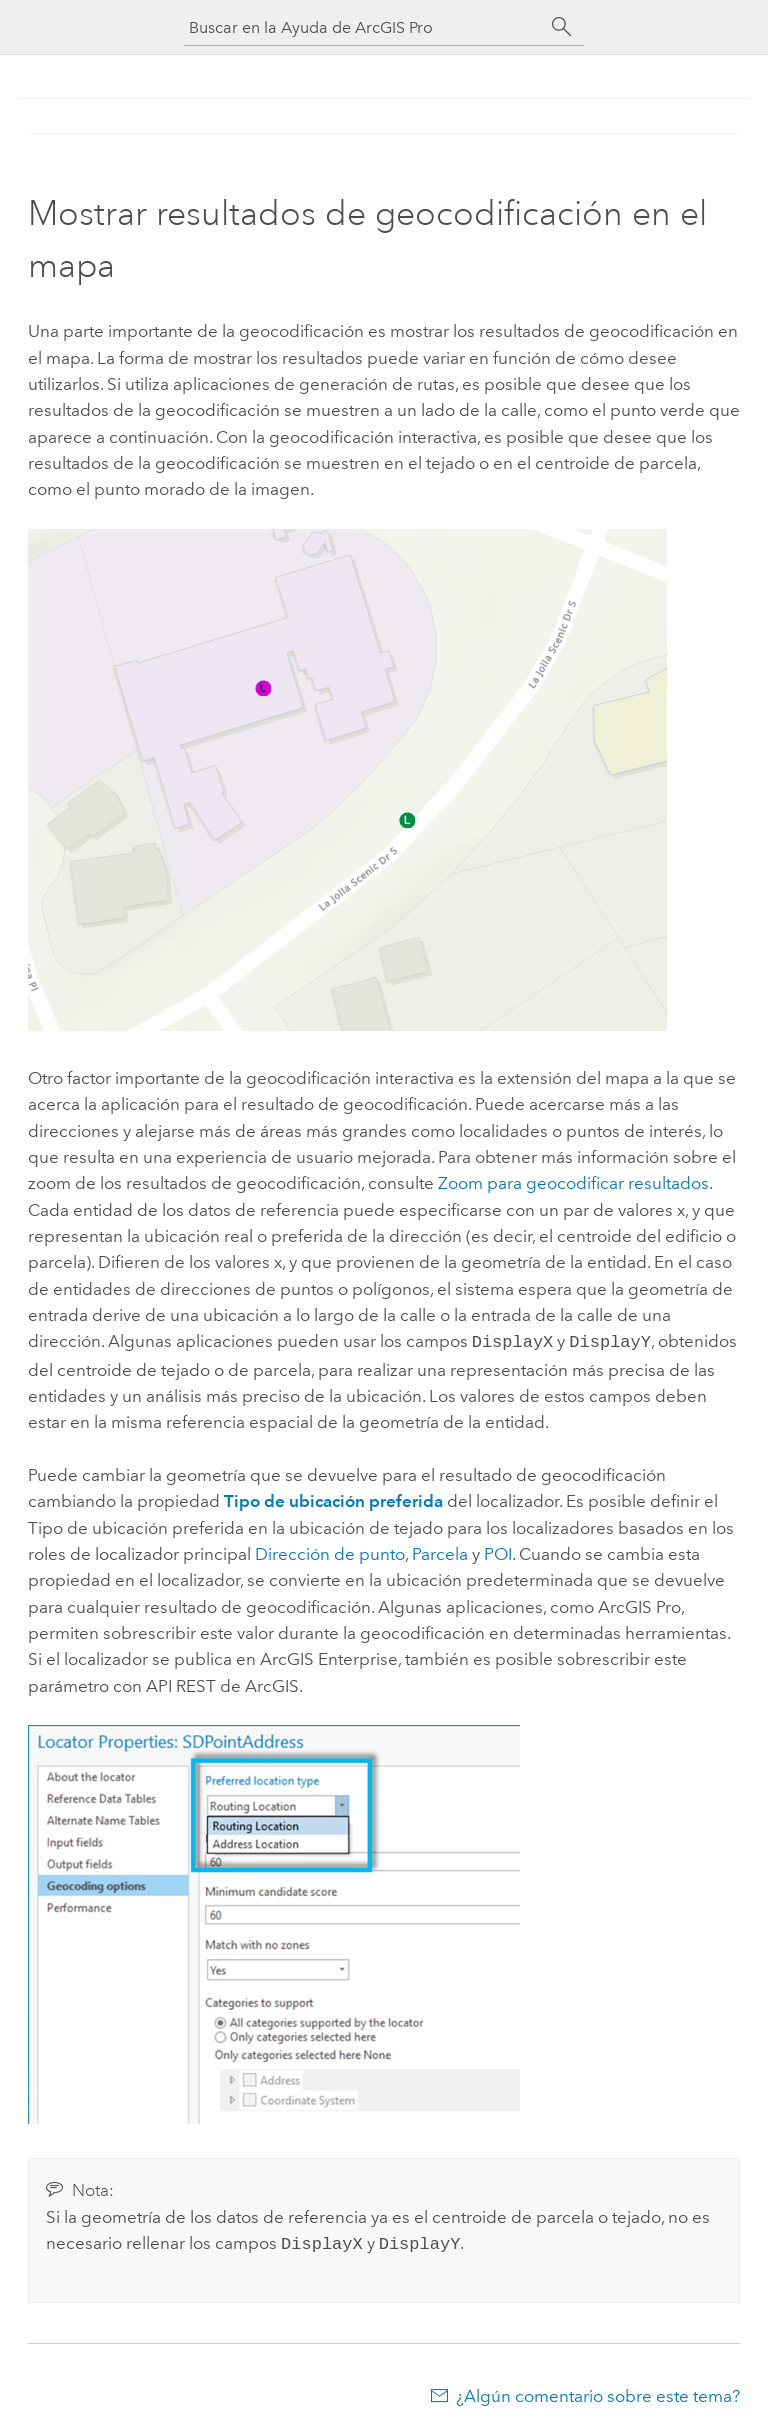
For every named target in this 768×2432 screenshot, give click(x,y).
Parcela (440, 1552)
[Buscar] (562, 27)
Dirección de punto (330, 1552)
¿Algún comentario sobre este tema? (598, 2392)
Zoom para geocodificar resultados (573, 1183)
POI (498, 1552)
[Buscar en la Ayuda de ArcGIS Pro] (364, 27)
